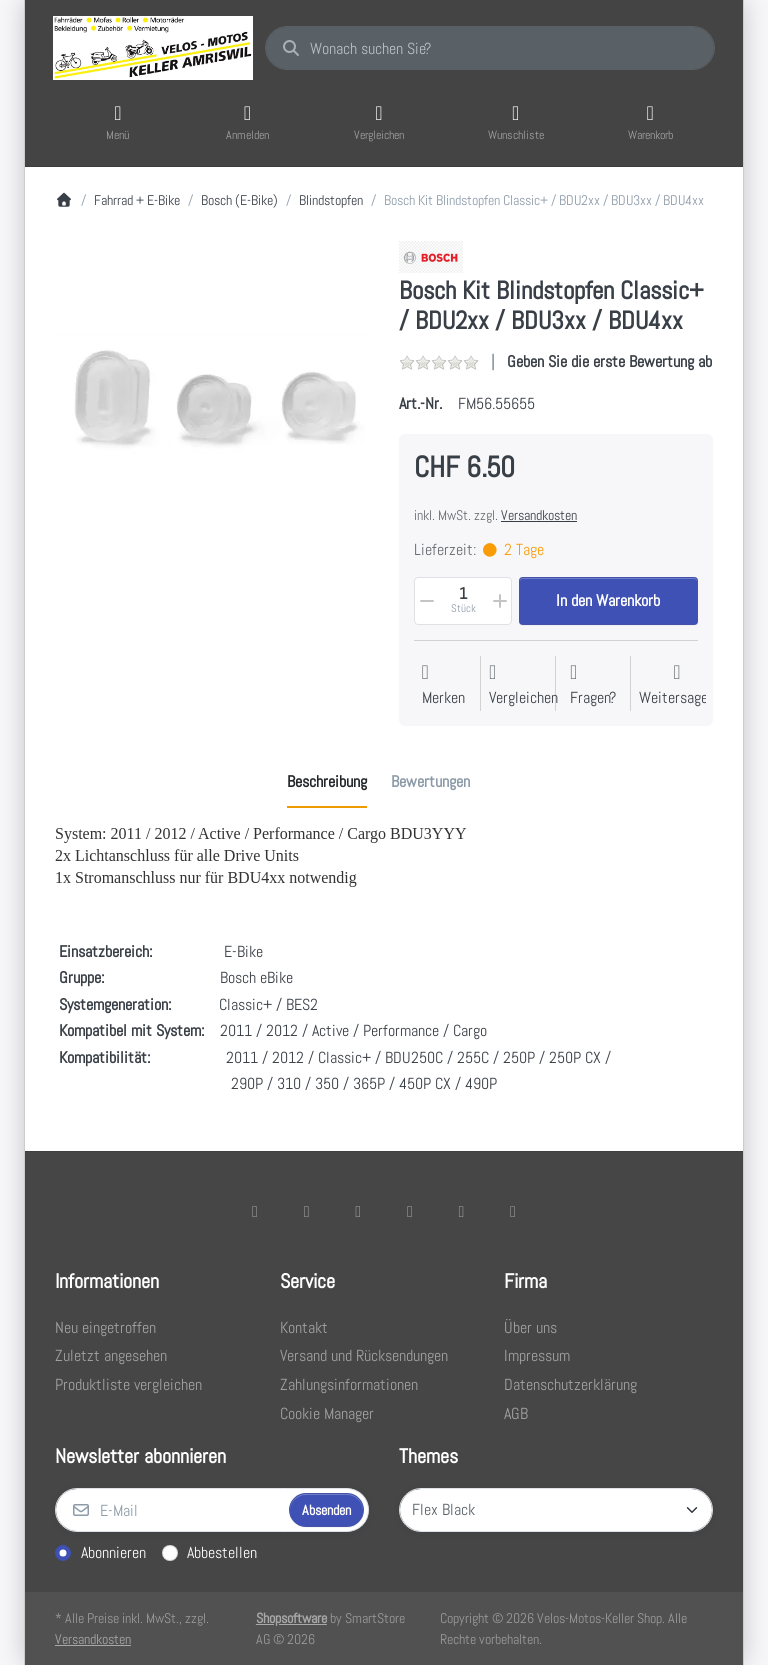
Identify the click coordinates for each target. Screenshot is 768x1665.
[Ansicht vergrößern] (212, 398)
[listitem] (212, 398)
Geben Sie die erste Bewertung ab (609, 361)
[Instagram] (358, 1211)
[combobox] (490, 48)
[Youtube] (462, 1211)
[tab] (327, 783)
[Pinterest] (513, 1211)
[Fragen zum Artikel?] (593, 685)
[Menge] (463, 601)
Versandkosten (539, 515)
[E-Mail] (170, 1510)
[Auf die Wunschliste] (443, 685)
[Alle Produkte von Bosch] (431, 255)
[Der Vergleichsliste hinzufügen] (523, 685)
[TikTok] (410, 1211)
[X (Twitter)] (307, 1211)
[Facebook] (255, 1211)
